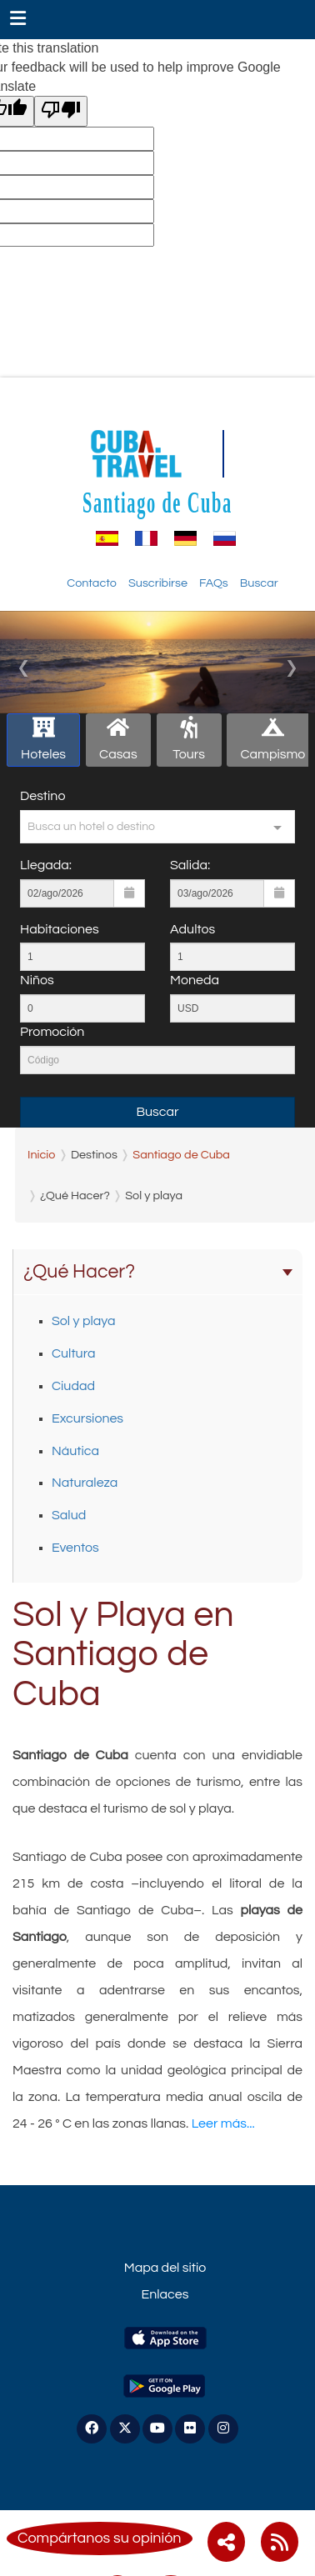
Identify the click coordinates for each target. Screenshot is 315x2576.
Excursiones (87, 1418)
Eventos (75, 1547)
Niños (37, 980)
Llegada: (46, 865)
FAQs (213, 583)
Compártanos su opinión (100, 2538)
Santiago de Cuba (157, 503)
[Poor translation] (61, 111)
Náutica (75, 1451)
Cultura (73, 1353)
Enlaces (165, 2294)
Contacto (92, 583)
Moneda (194, 980)
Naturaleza (85, 1482)
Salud (69, 1515)
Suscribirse (158, 583)
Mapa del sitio (165, 2267)
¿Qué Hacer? (157, 1272)
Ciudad (73, 1386)
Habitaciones (59, 929)
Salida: (190, 865)
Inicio (41, 1154)
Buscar (259, 583)
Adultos (192, 929)
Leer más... (223, 2123)
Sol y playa (84, 1321)
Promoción (52, 1031)
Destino (42, 796)
